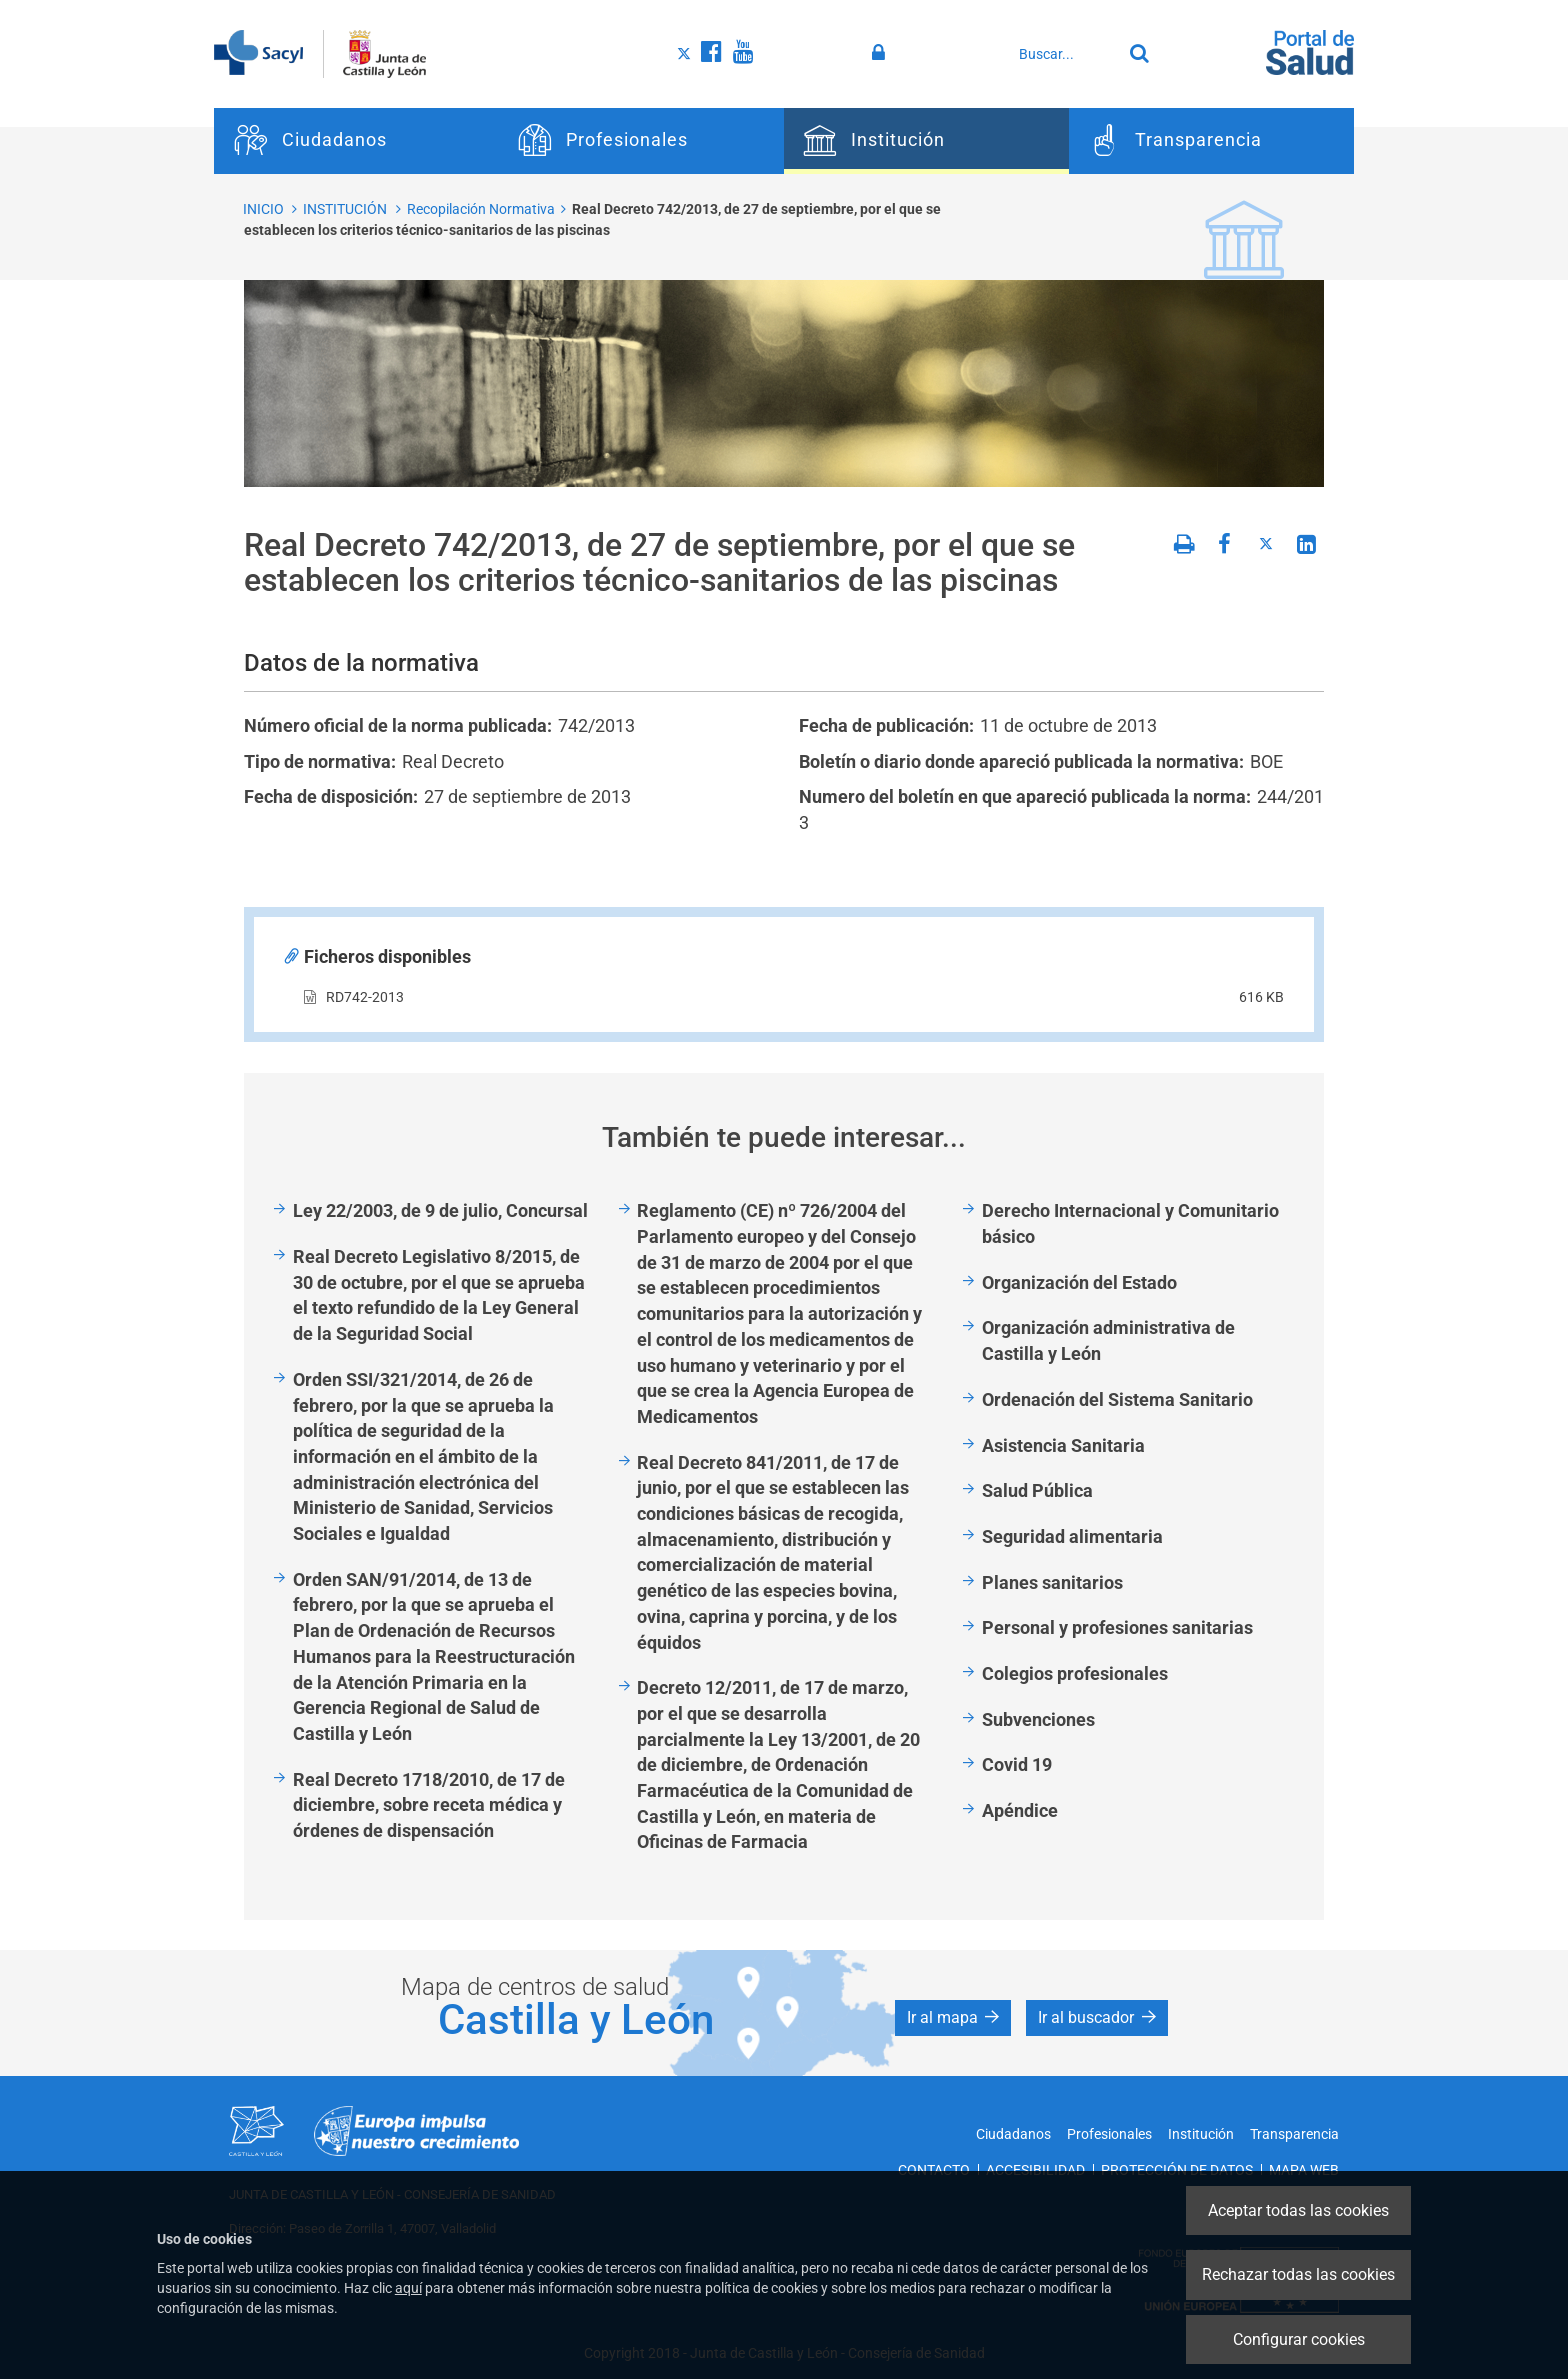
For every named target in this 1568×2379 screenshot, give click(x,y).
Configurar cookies (1299, 2339)
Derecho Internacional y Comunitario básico (1130, 1223)
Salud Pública (1037, 1490)
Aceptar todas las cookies (1298, 2210)
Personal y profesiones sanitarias (1117, 1627)
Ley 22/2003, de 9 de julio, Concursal (440, 1210)
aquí (408, 2288)
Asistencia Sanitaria (1063, 1445)
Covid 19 (1017, 1764)
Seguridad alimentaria (1072, 1536)
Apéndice (1020, 1810)
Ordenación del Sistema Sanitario (1117, 1399)
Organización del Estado (1079, 1282)
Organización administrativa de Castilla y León (1108, 1340)
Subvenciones (1038, 1719)
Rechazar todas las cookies (1298, 2274)
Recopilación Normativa (481, 209)
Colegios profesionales (1075, 1673)
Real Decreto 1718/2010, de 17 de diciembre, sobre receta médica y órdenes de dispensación (429, 1805)
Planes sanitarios (1052, 1582)
